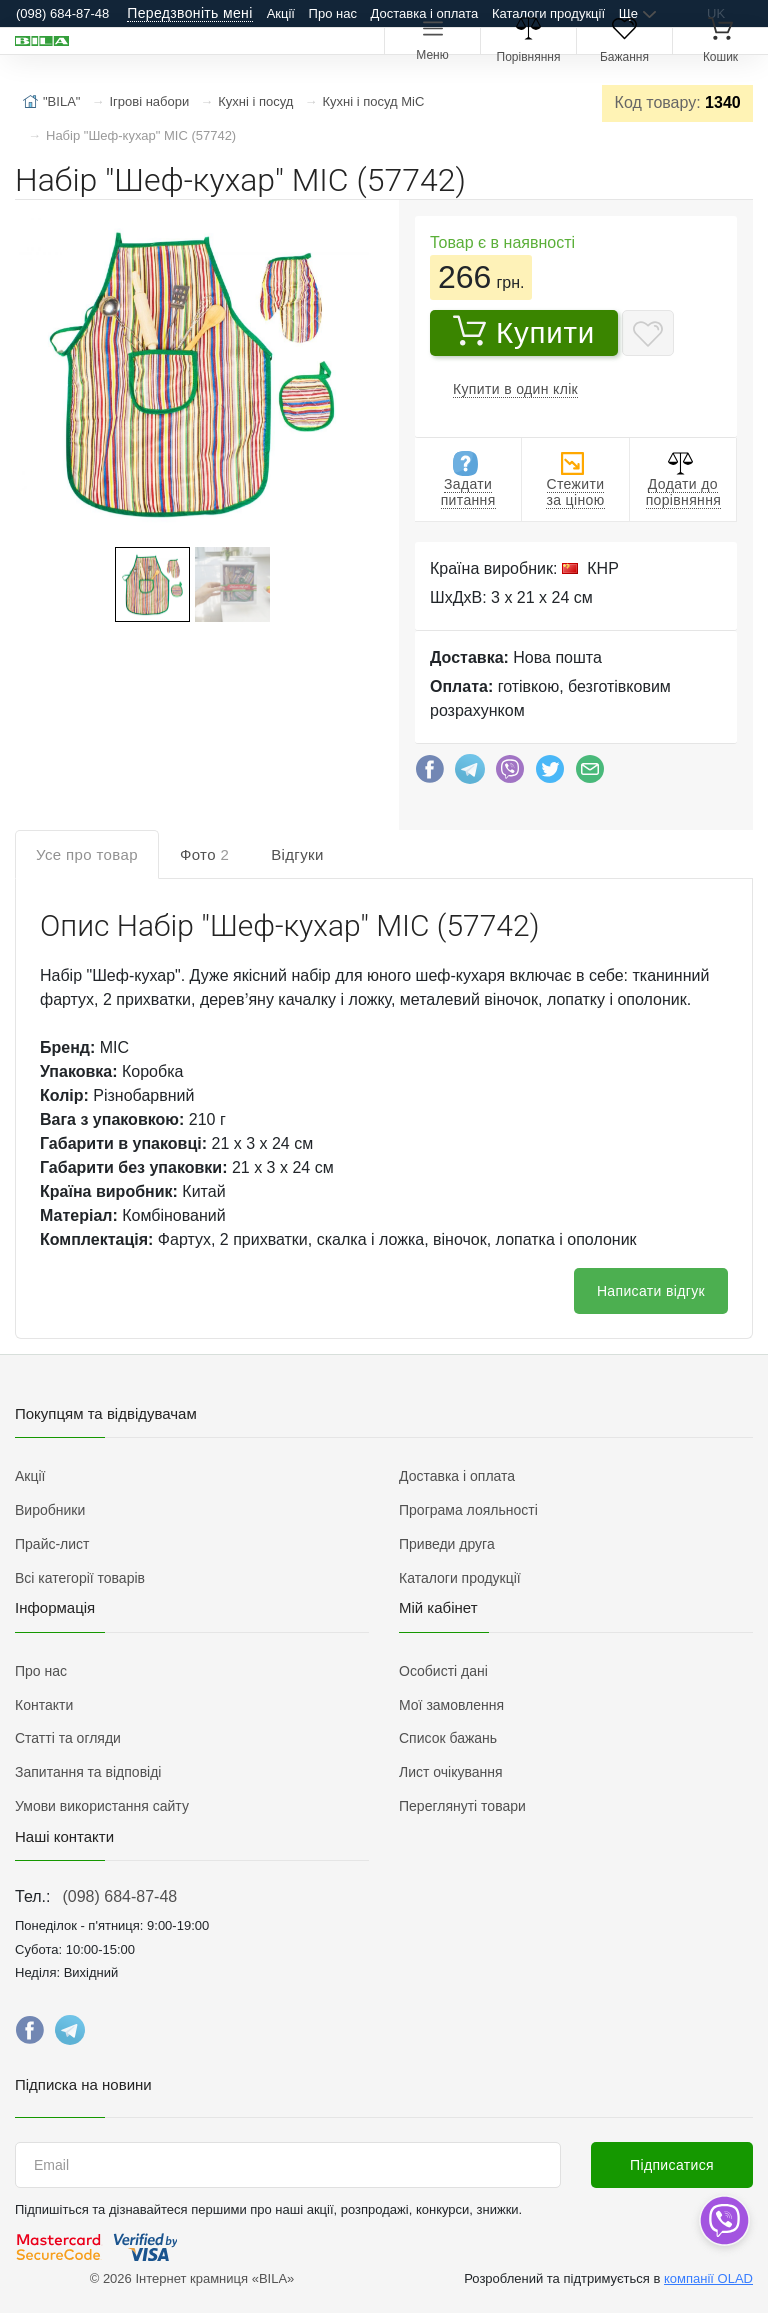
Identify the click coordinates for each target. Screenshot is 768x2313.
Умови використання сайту (102, 1806)
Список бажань (448, 1738)
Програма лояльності (468, 1510)
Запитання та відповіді (88, 1772)
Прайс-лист (52, 1544)
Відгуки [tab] (297, 854)
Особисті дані (443, 1671)
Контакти (44, 1705)
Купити (524, 332)
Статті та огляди (68, 1738)
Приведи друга (447, 1544)
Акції (281, 13)
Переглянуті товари (462, 1806)
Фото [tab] (204, 854)
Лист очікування (451, 1772)
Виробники (50, 1510)
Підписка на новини (83, 2084)
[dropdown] (723, 2220)
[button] (190, 375)
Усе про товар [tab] (87, 854)
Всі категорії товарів (80, 1578)
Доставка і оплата (425, 13)
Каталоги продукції (548, 13)
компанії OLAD (708, 2278)
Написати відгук (651, 1291)
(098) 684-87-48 (119, 1896)
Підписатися (672, 2165)
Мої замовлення (451, 1705)
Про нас (333, 13)
